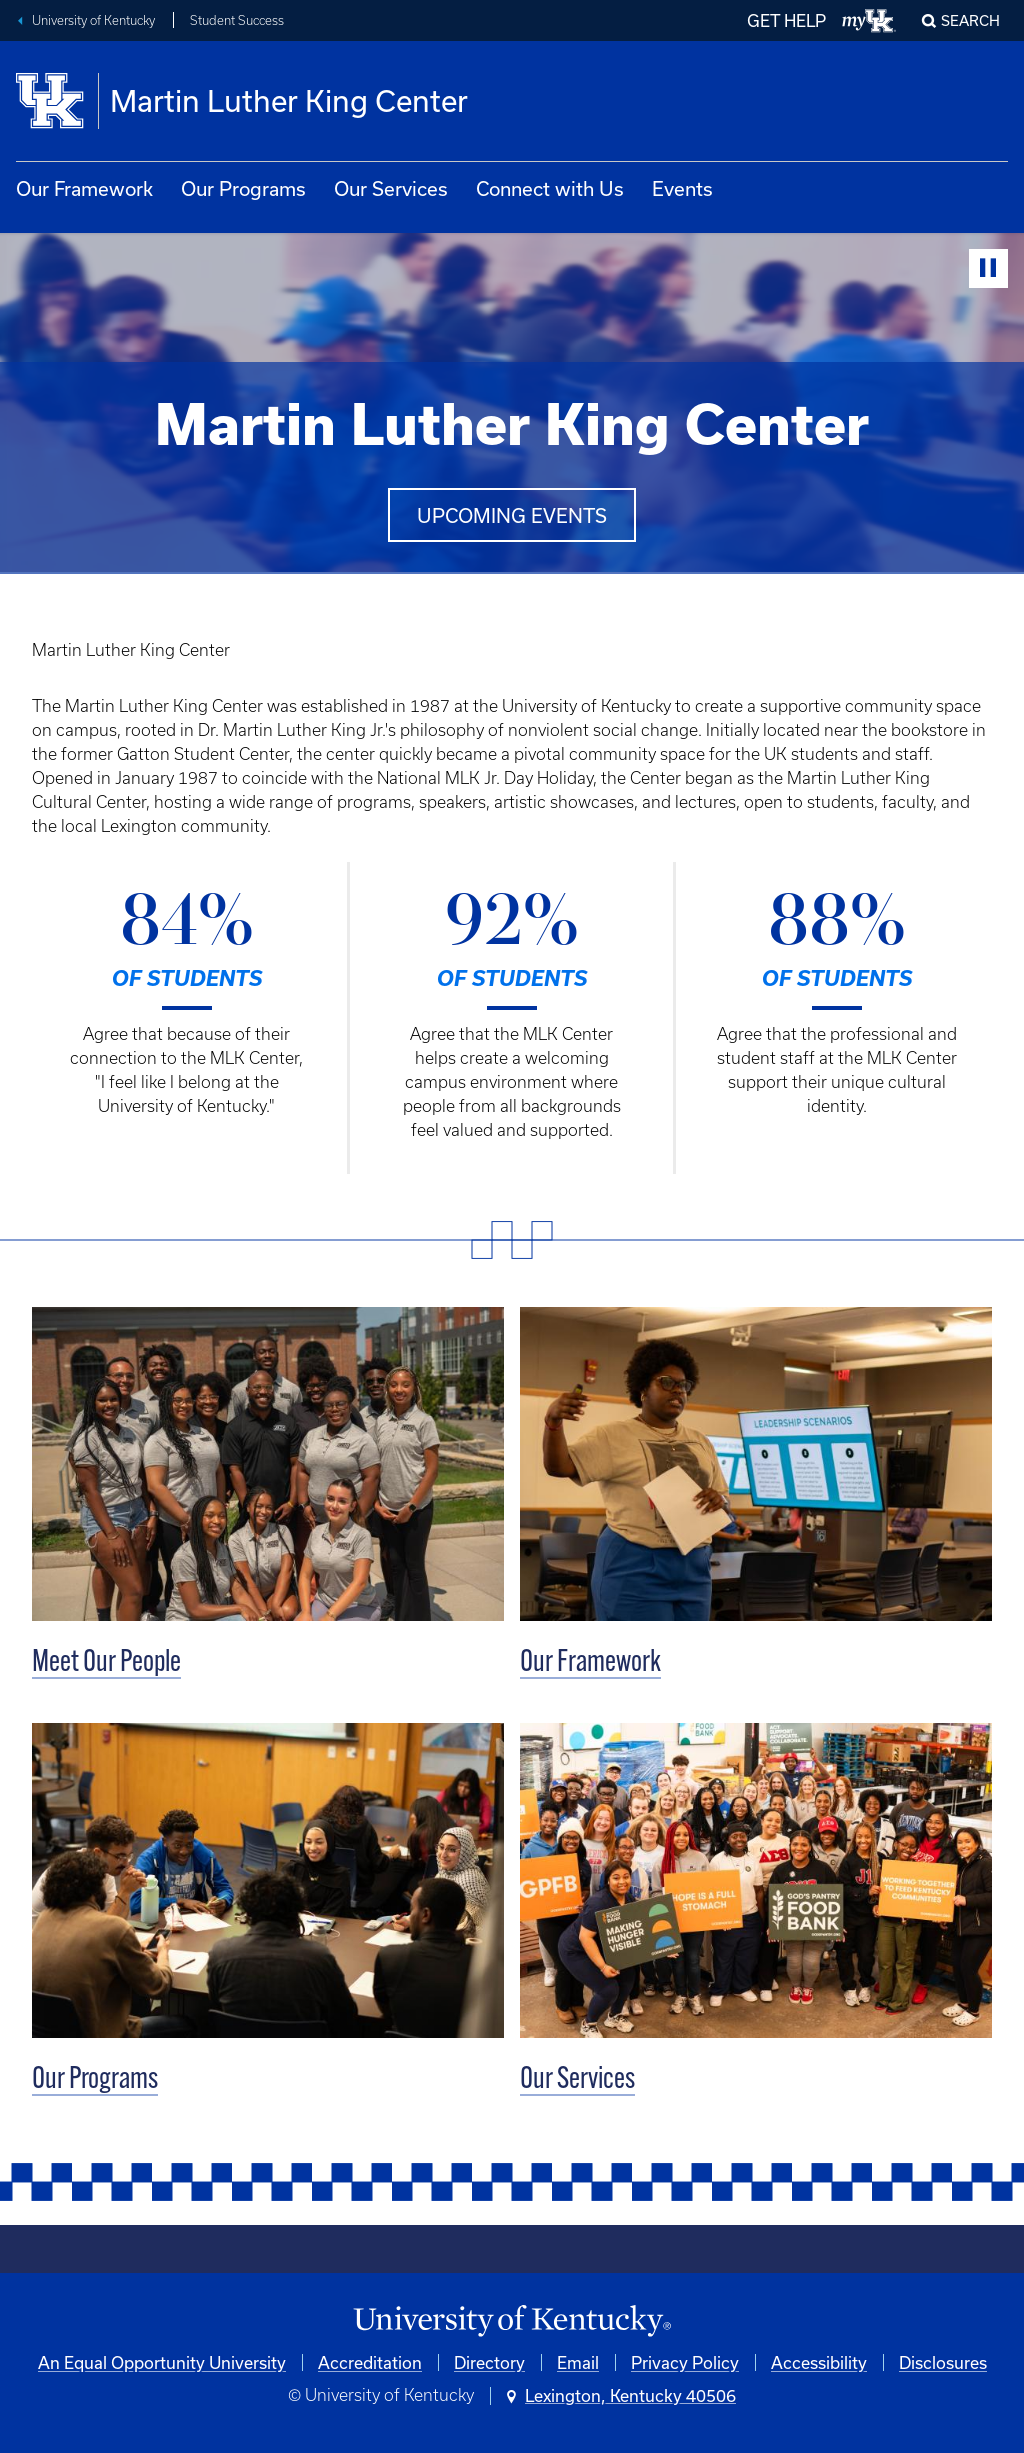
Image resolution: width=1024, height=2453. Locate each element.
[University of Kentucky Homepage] (512, 2321)
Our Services (391, 188)
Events (682, 188)
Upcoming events (512, 515)
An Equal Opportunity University (162, 2362)
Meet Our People (106, 1663)
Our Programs (243, 188)
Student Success (237, 20)
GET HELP (786, 20)
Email (578, 2362)
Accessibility (819, 2362)
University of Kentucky (93, 20)
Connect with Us (550, 188)
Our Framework (84, 188)
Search (970, 20)
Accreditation (370, 2362)
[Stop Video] (988, 268)
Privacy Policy (685, 2362)
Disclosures (943, 2362)
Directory (489, 2362)
